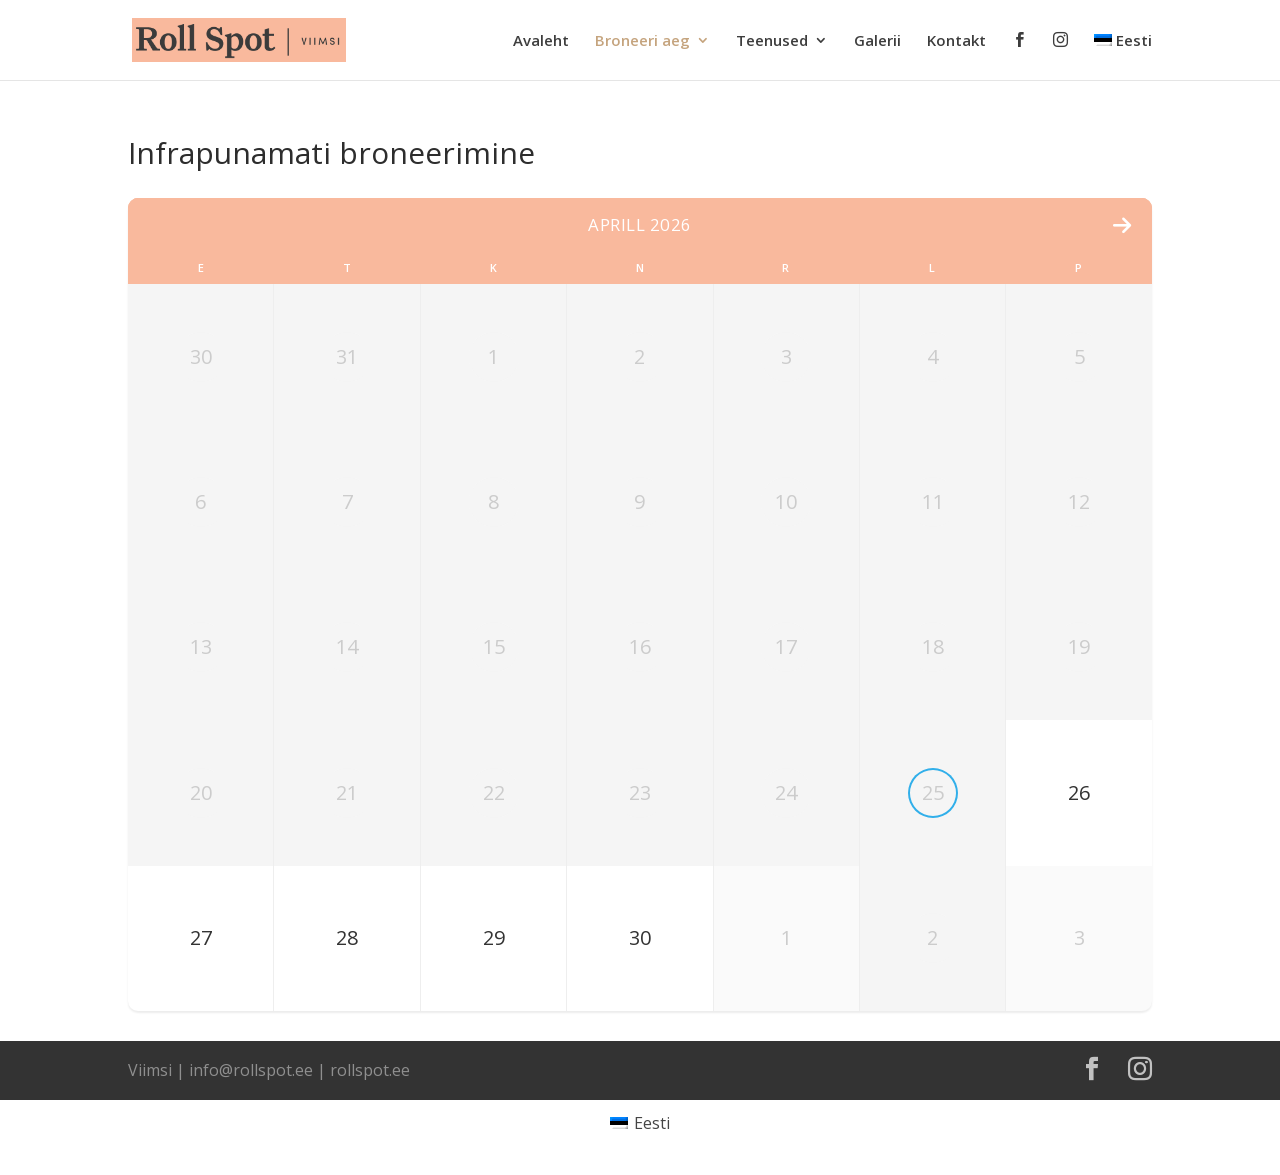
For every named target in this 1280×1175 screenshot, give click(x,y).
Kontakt (956, 41)
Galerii (877, 41)
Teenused (772, 41)
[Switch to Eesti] (640, 1123)
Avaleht (541, 41)
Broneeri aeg (642, 41)
